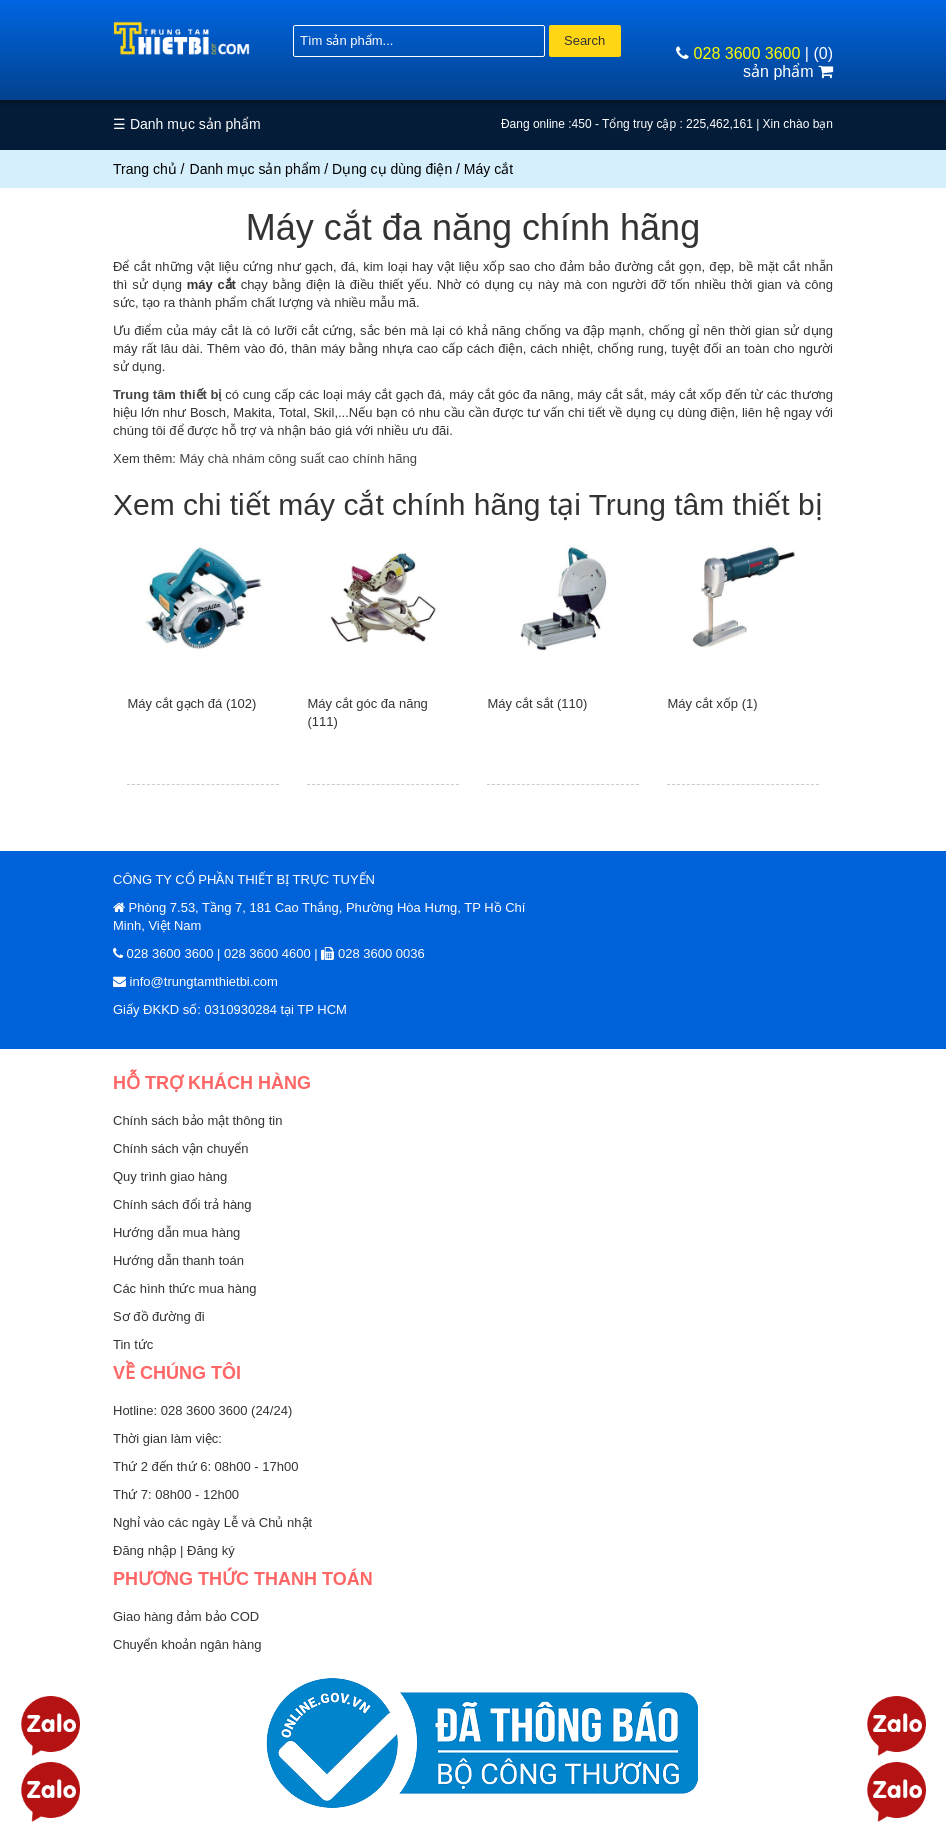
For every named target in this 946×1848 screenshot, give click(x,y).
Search (584, 40)
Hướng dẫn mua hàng (176, 1232)
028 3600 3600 (747, 53)
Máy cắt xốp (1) (712, 703)
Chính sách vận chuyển (180, 1148)
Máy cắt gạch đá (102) (191, 703)
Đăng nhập (146, 1550)
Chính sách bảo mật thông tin (197, 1120)
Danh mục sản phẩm (255, 169)
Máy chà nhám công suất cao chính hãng (298, 458)
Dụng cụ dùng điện (392, 169)
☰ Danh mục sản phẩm (187, 124)
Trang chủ (145, 169)
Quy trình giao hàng (170, 1176)
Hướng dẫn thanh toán (178, 1260)
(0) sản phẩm (788, 62)
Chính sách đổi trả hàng (182, 1204)
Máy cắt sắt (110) (537, 703)
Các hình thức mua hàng (184, 1288)
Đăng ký (211, 1550)
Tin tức (133, 1344)
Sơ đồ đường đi (159, 1316)
